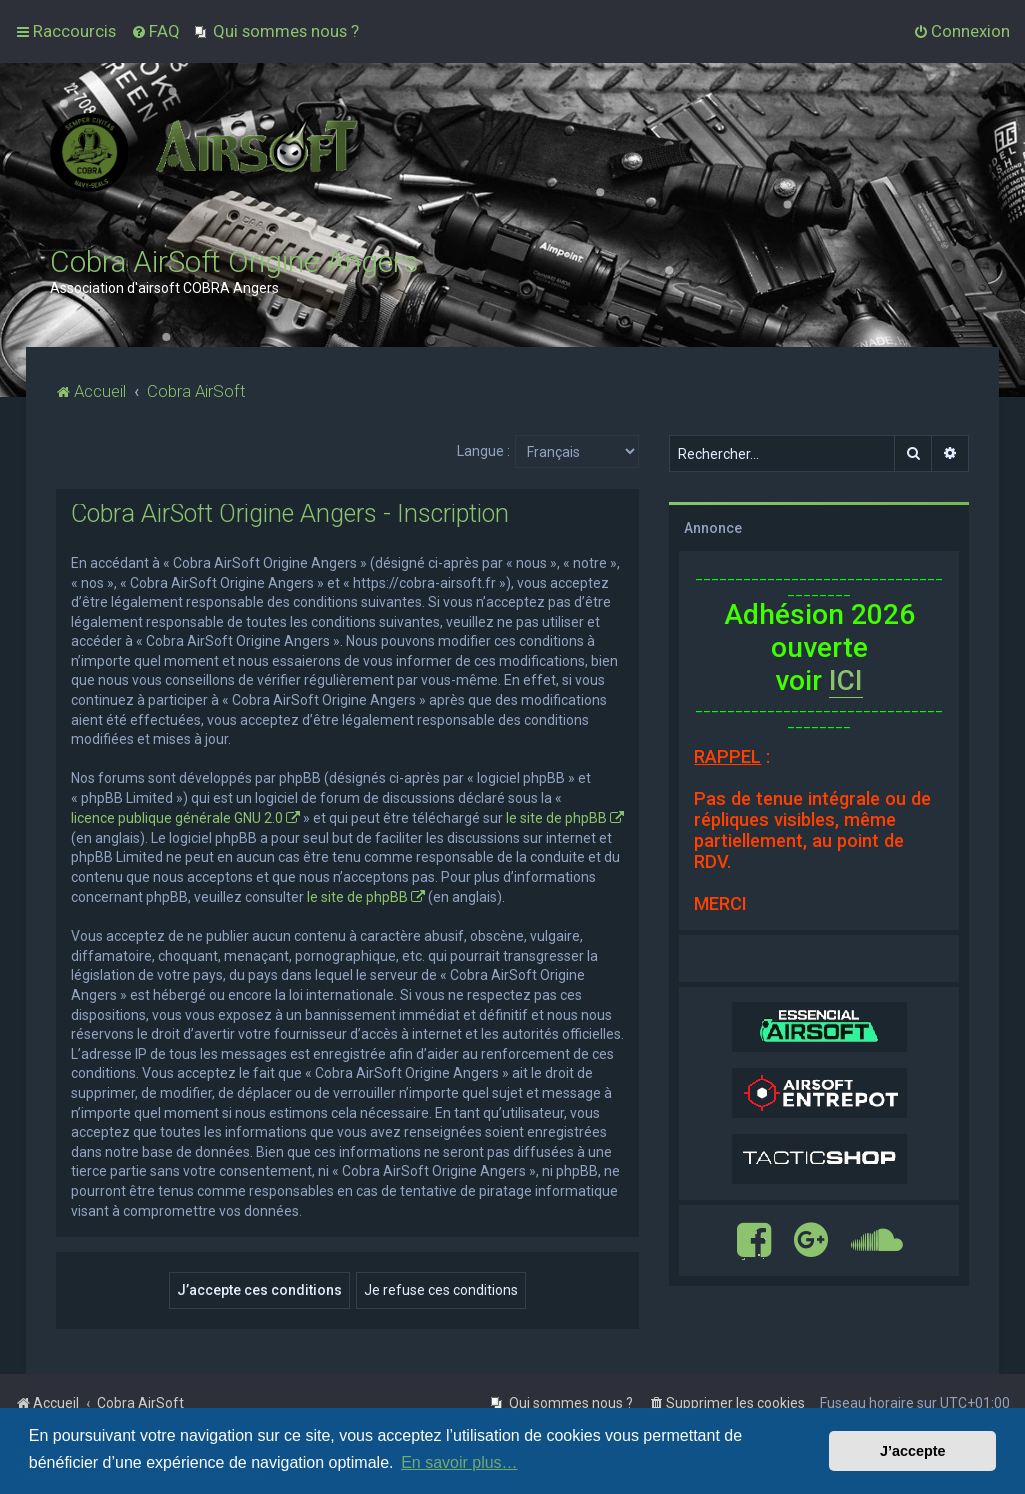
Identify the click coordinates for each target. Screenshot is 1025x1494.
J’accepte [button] (913, 1451)
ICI (846, 680)
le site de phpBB (556, 818)
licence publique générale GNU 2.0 (177, 818)
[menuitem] (155, 31)
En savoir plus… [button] (459, 1462)
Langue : (483, 451)
